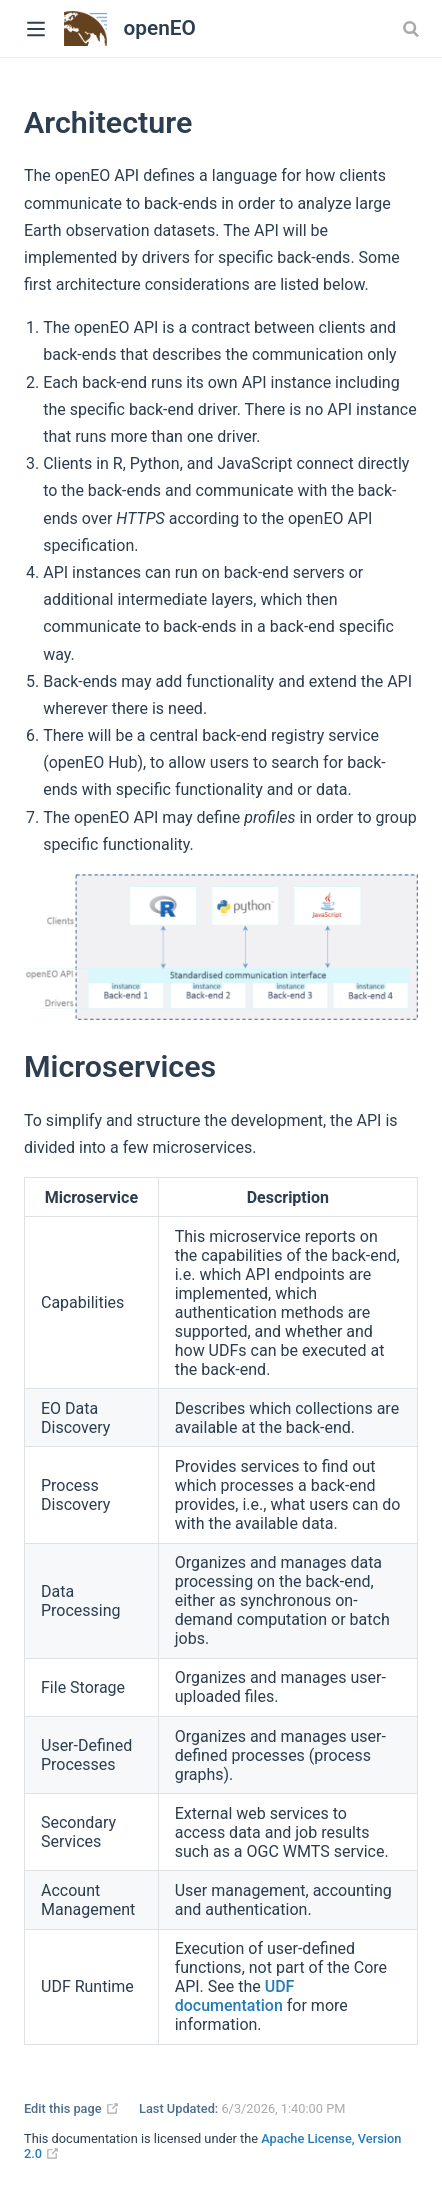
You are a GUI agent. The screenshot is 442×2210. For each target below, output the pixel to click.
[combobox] (413, 29)
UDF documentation (235, 1996)
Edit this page (72, 2108)
